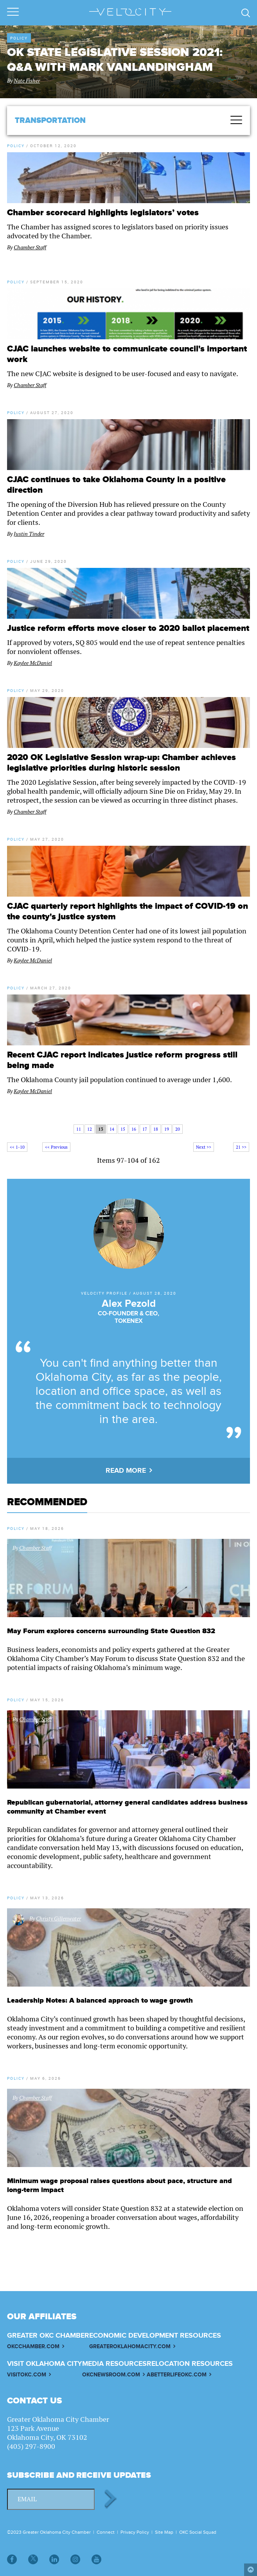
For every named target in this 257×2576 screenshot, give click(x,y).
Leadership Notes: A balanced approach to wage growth (100, 2000)
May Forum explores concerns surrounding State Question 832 (111, 1631)
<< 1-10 (17, 1147)
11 (78, 1129)
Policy (19, 38)
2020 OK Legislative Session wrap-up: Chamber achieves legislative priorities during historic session (121, 762)
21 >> (241, 1147)
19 (166, 1129)
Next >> (203, 1147)
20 (177, 1129)
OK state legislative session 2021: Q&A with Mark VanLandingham (115, 60)
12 (89, 1129)
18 (155, 1129)
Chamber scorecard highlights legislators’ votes (103, 212)
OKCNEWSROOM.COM (111, 2374)
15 (122, 1129)
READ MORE (126, 1470)
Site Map (164, 2532)
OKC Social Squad (197, 2532)
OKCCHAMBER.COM (33, 2346)
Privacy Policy (134, 2532)
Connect (106, 2532)
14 (112, 1129)
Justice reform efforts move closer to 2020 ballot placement (128, 628)
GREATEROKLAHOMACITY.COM (130, 2346)
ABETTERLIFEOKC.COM (177, 2374)
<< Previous (56, 1147)
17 (144, 1129)
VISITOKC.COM (26, 2374)
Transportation (50, 120)
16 (133, 1129)
